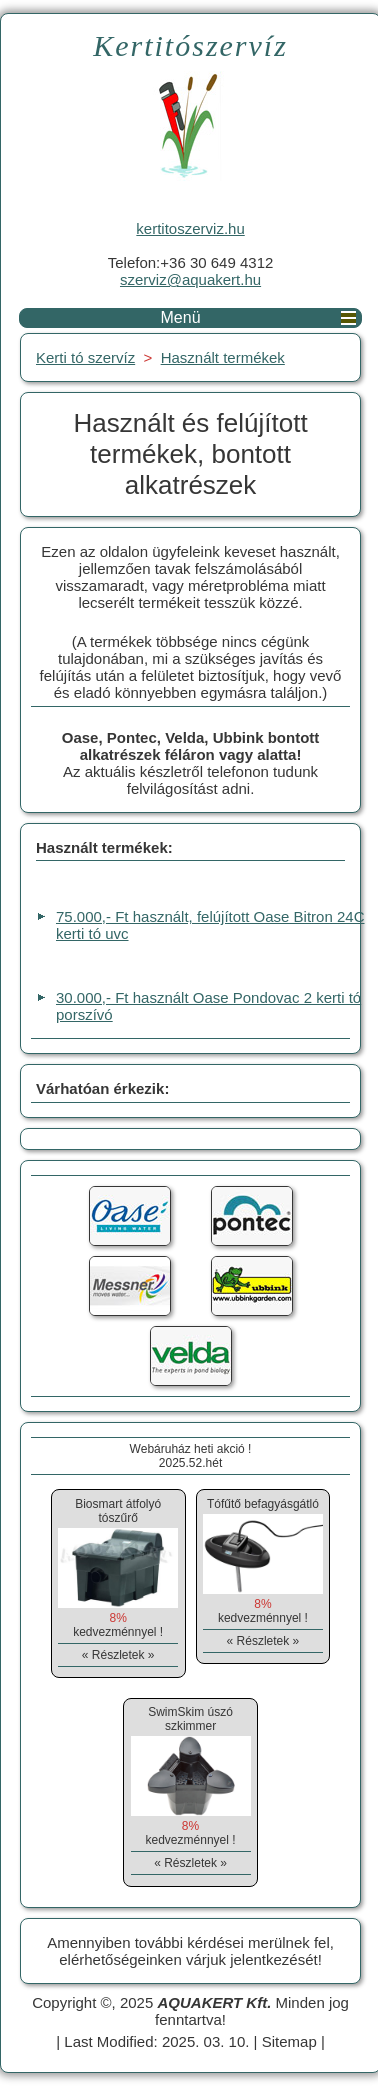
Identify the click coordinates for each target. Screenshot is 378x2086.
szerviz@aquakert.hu (190, 279)
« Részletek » (118, 1655)
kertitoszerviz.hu (190, 228)
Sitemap (289, 2041)
